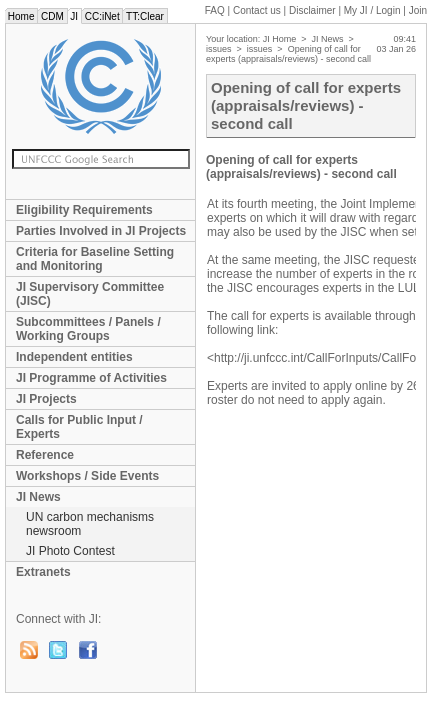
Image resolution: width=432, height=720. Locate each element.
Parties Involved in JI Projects (101, 231)
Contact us (257, 10)
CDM (52, 16)
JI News (38, 497)
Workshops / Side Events (87, 476)
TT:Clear (144, 16)
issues (219, 49)
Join (418, 10)
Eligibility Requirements (84, 210)
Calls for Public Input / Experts (79, 427)
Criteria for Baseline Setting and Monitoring (95, 259)
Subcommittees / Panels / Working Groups (88, 329)
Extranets (43, 572)
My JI (372, 10)
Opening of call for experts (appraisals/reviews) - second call (288, 54)
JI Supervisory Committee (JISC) (90, 294)
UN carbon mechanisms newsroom (90, 524)
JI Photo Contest (70, 551)
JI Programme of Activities (91, 378)
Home (21, 16)
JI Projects (46, 399)
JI (74, 16)
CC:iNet (102, 16)
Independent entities (74, 357)
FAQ (215, 10)
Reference (45, 455)
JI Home (280, 39)
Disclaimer (312, 10)
